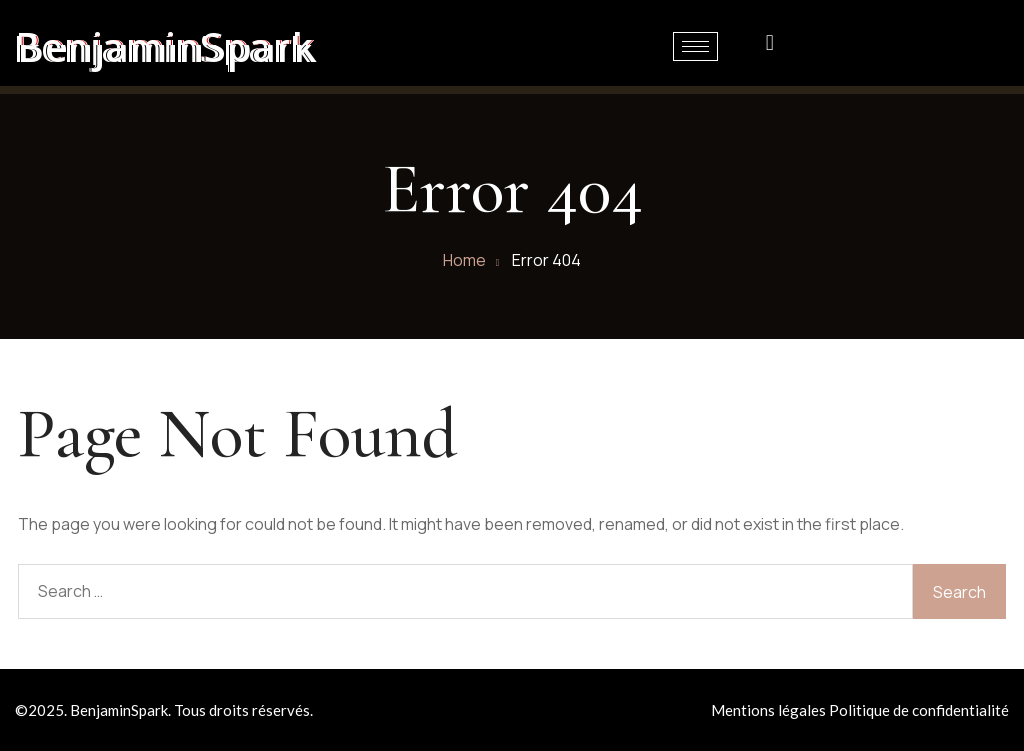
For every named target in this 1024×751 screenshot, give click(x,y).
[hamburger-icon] (695, 46)
